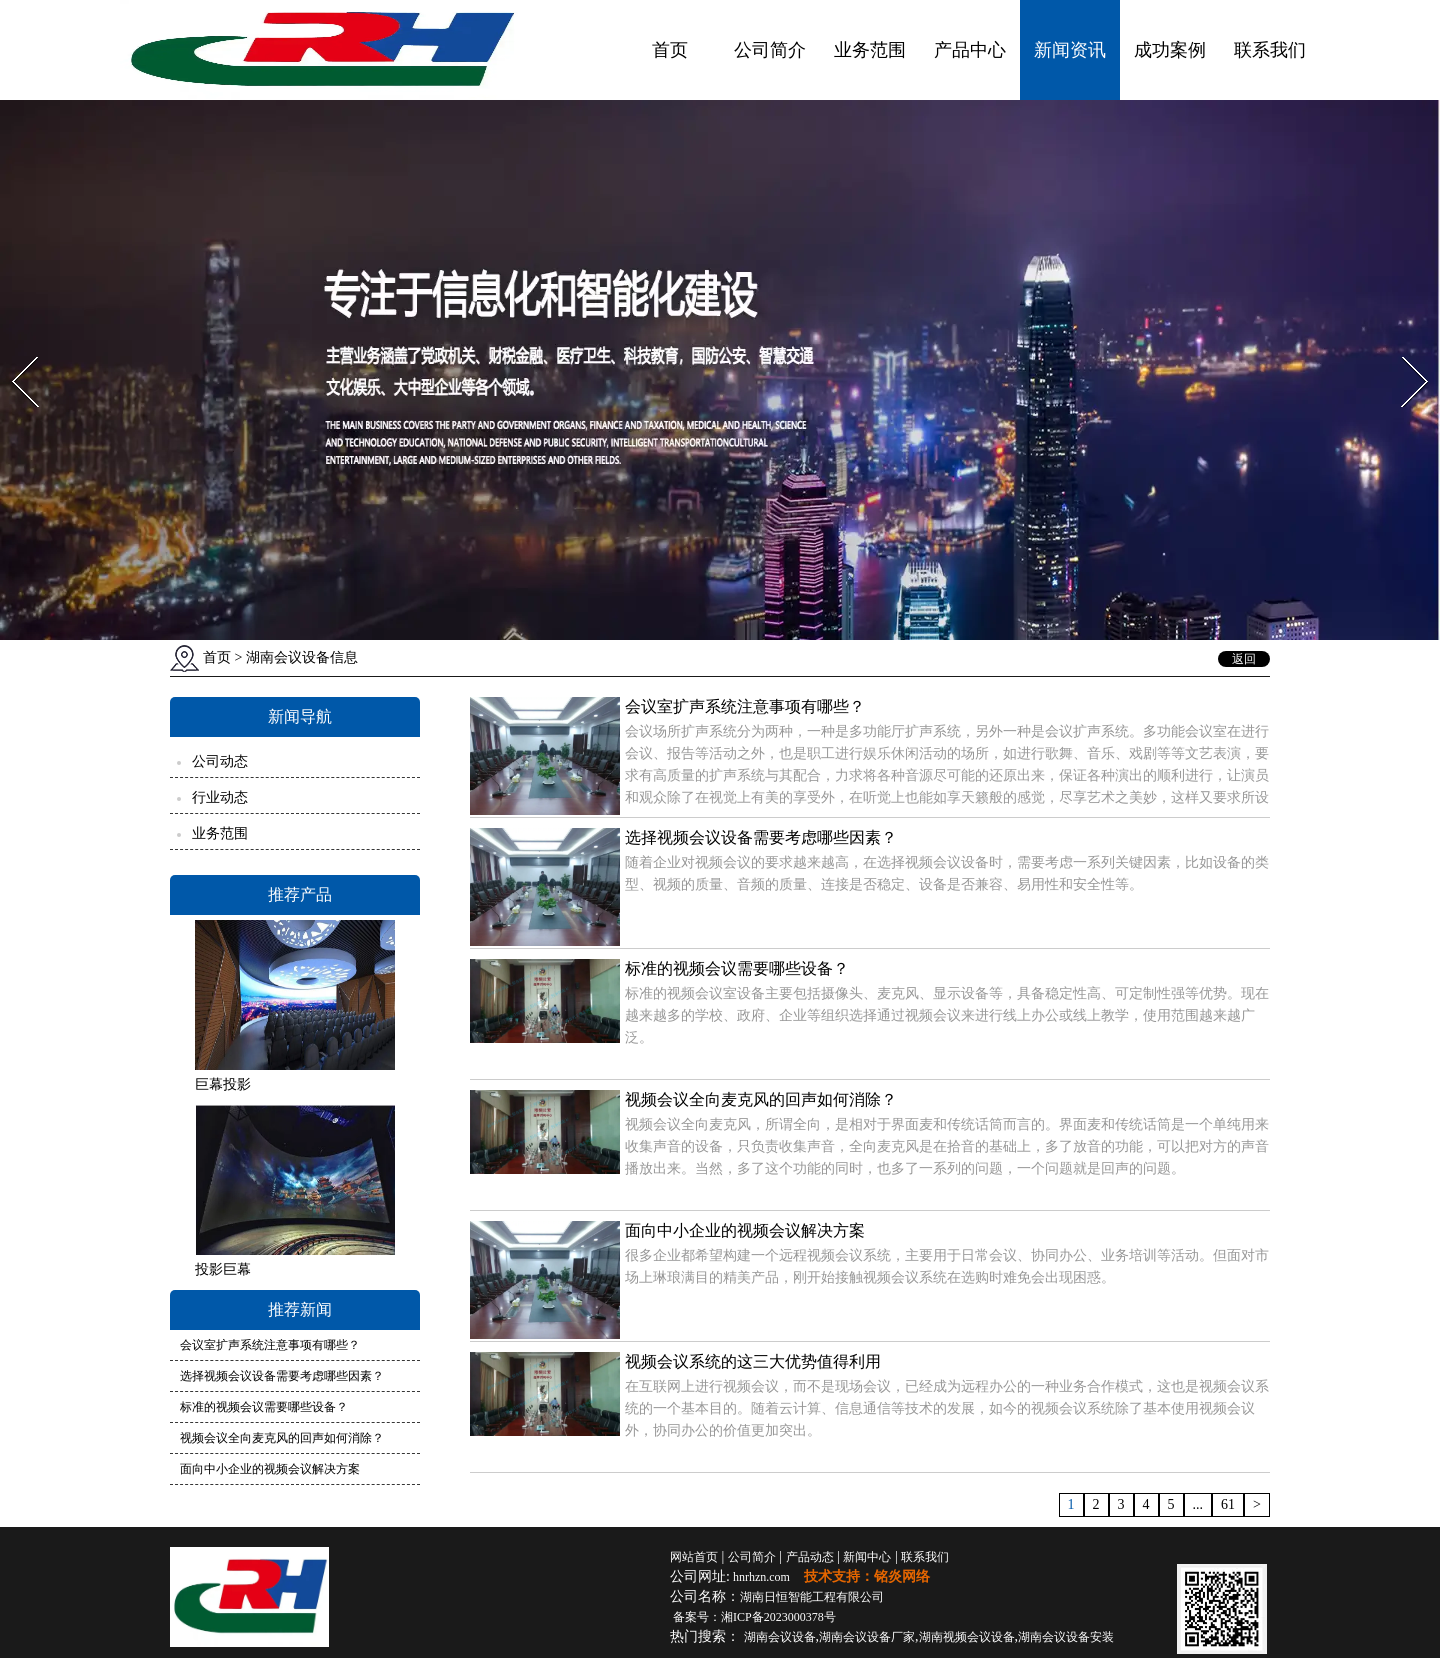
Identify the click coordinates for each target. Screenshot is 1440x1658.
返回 (1244, 659)
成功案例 (1170, 50)
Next (1403, 350)
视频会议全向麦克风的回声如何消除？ (282, 1438)
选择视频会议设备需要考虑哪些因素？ (282, 1376)
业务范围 (870, 50)
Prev (13, 350)
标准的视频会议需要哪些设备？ (264, 1407)
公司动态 (220, 761)
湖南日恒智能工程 (812, 1597)
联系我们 (1270, 50)
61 (1228, 1504)
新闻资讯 (1070, 50)
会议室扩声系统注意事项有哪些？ (270, 1345)
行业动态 (220, 797)
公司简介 (770, 50)
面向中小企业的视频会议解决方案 (270, 1469)
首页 (670, 50)
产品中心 (970, 50)
